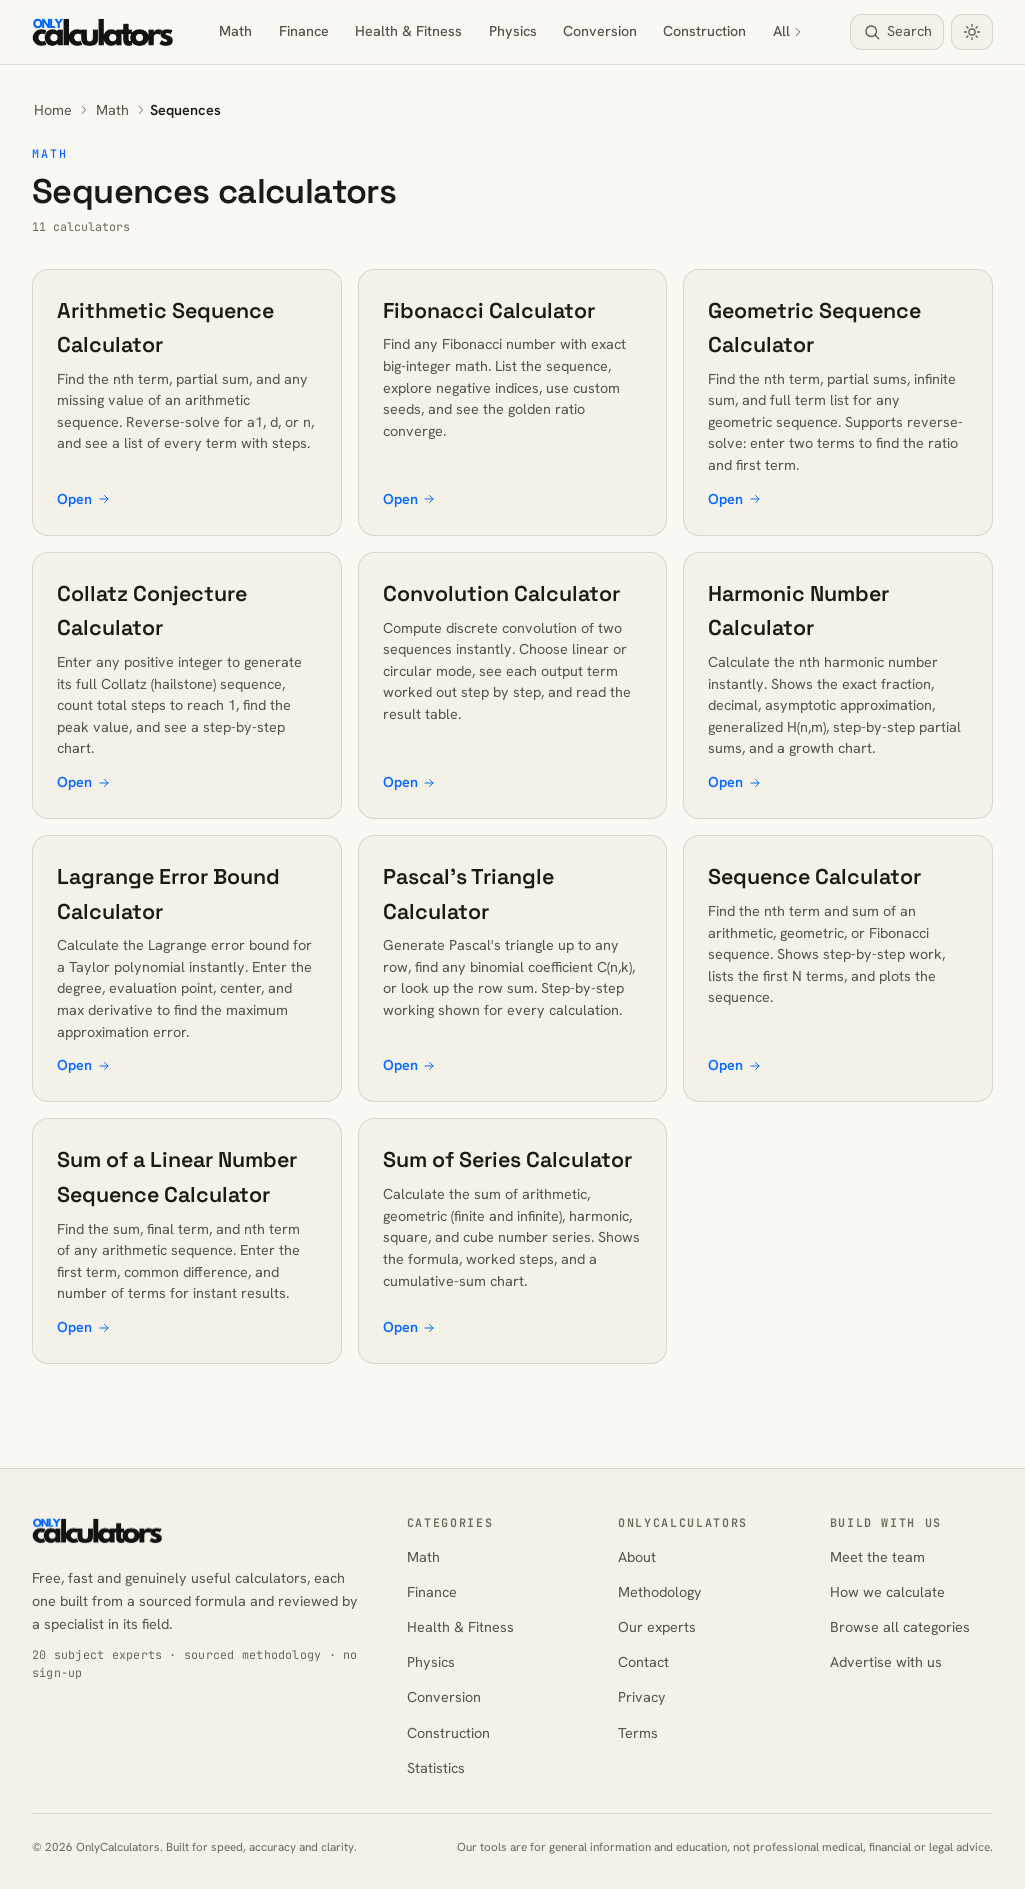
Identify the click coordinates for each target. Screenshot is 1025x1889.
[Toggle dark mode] (972, 32)
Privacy (642, 1697)
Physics (513, 31)
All (789, 31)
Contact (643, 1662)
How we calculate (887, 1592)
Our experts (657, 1627)
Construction (704, 31)
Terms (638, 1733)
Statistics (436, 1768)
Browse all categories (900, 1627)
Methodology (660, 1592)
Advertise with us (886, 1662)
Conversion (600, 31)
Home (53, 110)
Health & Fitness (408, 31)
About (637, 1557)
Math (235, 31)
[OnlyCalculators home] (103, 32)
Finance (304, 31)
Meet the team (877, 1557)
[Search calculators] (897, 32)
